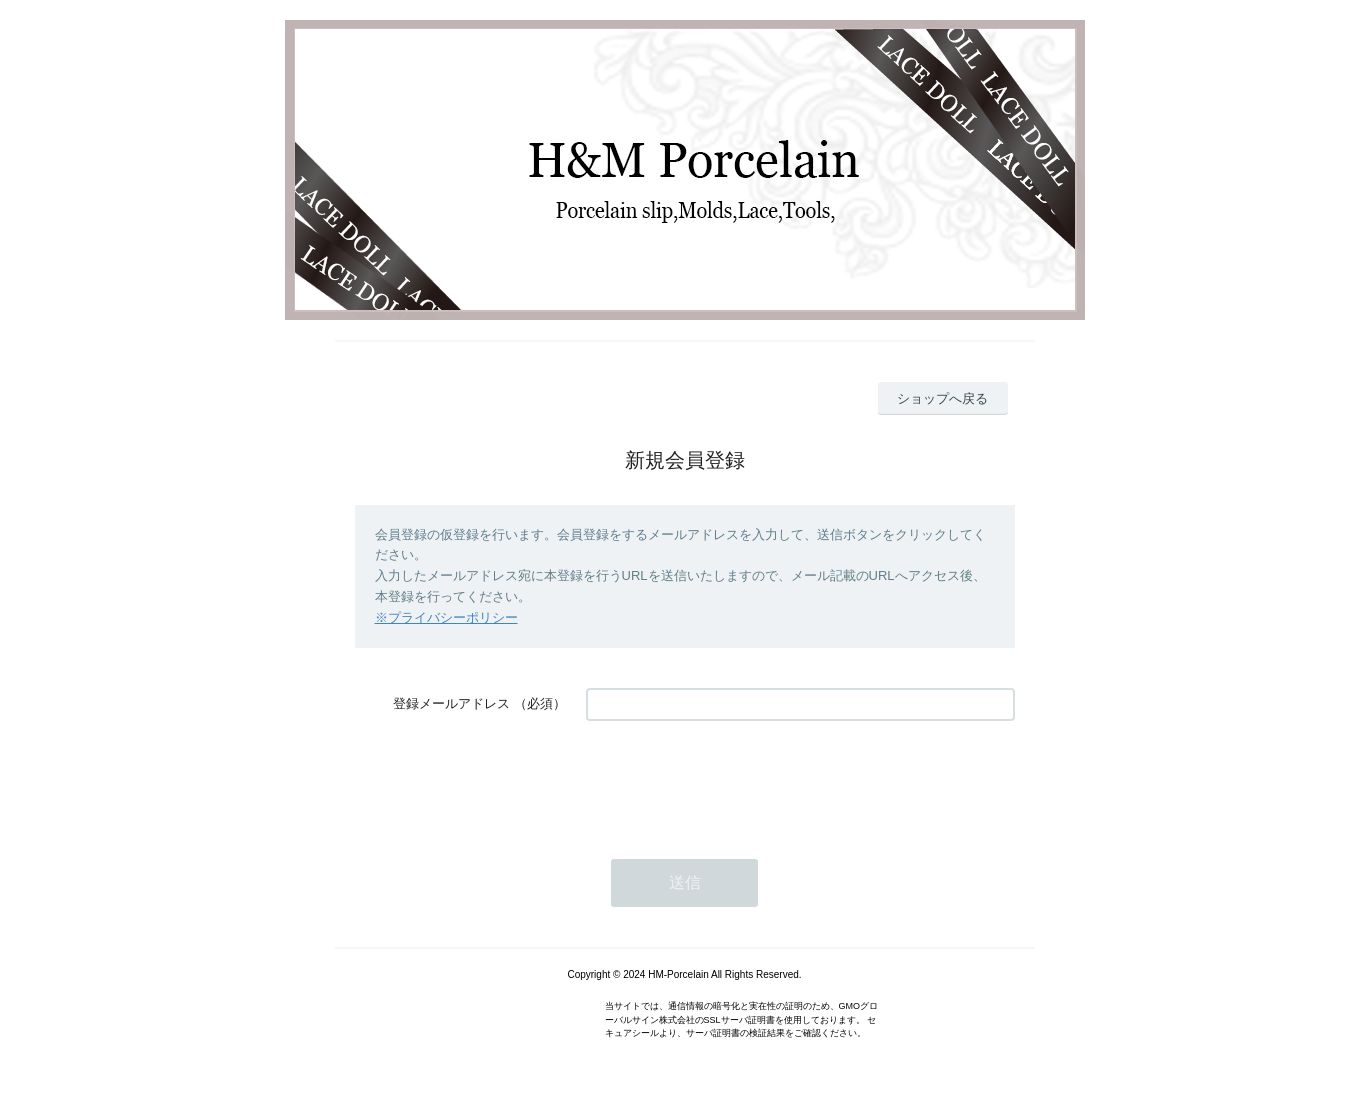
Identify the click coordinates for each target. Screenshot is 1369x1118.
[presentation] (738, 780)
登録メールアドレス (451, 703)
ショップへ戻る (942, 398)
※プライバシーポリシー (446, 617)
